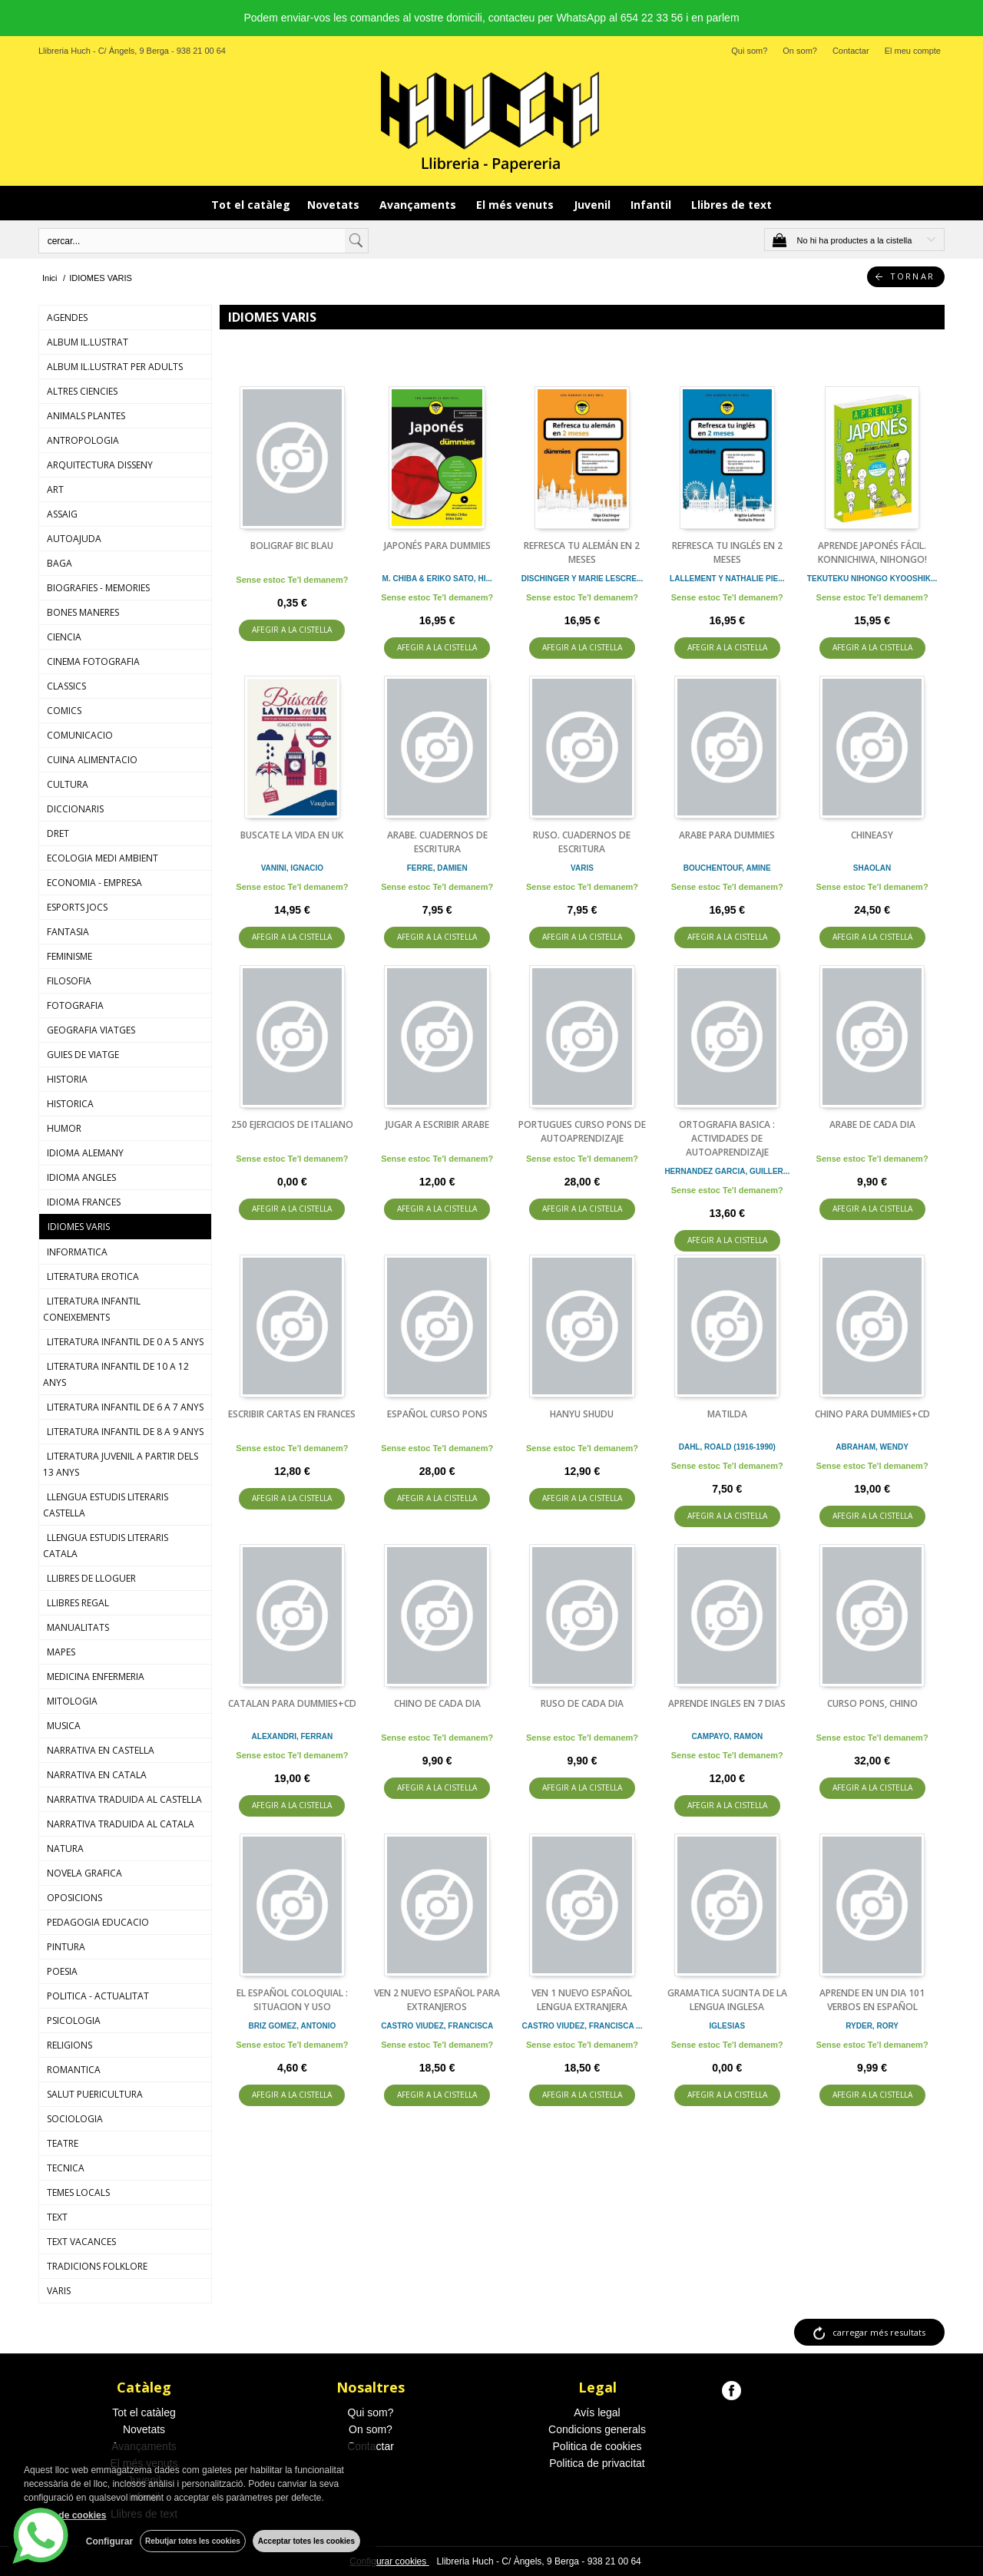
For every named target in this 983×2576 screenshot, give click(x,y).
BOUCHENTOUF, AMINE (727, 868)
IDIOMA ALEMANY (85, 1152)
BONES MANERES (83, 612)
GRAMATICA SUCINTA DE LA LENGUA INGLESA (727, 1999)
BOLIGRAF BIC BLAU (291, 545)
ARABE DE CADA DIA (872, 1124)
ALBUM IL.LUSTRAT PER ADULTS (115, 366)
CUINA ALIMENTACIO (92, 759)
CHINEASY (872, 835)
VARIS (59, 2290)
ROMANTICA (74, 2069)
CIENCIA (64, 636)
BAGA (59, 563)
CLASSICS (66, 686)
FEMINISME (69, 956)
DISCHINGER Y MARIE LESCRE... (582, 578)
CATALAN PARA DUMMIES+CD (292, 1703)
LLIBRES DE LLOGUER (91, 1578)
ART (55, 489)
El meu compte (913, 50)
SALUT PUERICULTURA (95, 2094)
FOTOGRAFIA (75, 1005)
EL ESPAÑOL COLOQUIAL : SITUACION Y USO (292, 1999)
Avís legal (597, 2412)
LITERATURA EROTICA (93, 1276)
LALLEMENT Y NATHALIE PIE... (727, 578)
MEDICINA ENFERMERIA (95, 1676)
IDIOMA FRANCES (84, 1202)
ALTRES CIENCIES (82, 391)
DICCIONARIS (75, 808)
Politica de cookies (597, 2446)
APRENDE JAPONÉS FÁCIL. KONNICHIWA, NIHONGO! (872, 552)
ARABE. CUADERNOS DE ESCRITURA (437, 841)
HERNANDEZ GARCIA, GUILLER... (726, 1171)
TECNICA (65, 2167)
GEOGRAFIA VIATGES (91, 1030)
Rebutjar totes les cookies (192, 2541)
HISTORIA (67, 1079)
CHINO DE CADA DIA (437, 1703)
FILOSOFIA (69, 980)
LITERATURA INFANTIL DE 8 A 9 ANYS (125, 1431)
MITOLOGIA (72, 1701)
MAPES (61, 1651)
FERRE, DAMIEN (437, 868)
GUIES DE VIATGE (83, 1054)
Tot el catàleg (250, 204)
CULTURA (67, 784)
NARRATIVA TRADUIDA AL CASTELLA (124, 1799)
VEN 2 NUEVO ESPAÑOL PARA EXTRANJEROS (437, 1999)
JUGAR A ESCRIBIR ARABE (437, 1124)
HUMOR (64, 1128)
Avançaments (419, 204)
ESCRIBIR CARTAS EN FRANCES (292, 1413)
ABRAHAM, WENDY (872, 1447)
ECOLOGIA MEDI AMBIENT (102, 858)
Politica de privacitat (597, 2463)
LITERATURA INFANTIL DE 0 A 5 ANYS (125, 1341)
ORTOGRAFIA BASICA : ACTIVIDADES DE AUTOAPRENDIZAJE (727, 1138)
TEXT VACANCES (81, 2241)
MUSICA (64, 1725)
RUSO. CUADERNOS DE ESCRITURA (582, 841)
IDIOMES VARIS (79, 1226)
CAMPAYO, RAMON (727, 1736)
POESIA (62, 1971)
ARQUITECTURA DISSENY (100, 464)
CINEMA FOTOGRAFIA (93, 661)
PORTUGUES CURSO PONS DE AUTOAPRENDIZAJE (582, 1131)
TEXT (57, 2217)
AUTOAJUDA (74, 538)
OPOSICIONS (74, 1897)
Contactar (850, 50)
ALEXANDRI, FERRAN (292, 1736)
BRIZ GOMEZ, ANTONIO (292, 2026)
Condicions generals (597, 2429)
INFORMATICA (77, 1251)
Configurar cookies (389, 2561)
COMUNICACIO (80, 735)
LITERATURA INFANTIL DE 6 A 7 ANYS (125, 1407)
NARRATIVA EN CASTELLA (100, 1750)
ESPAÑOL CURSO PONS (437, 1413)
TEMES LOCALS (78, 2192)
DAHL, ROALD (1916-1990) (727, 1447)
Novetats (334, 204)
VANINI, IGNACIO (292, 868)
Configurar (107, 2541)
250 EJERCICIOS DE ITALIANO (292, 1124)
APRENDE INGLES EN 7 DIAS (727, 1703)
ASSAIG (62, 514)
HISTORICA (70, 1103)
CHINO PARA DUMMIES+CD (872, 1413)
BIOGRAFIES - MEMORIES (98, 587)
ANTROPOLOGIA (83, 440)
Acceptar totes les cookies (306, 2541)
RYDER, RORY (872, 2026)
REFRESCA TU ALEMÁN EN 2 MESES (582, 552)
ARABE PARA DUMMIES (727, 835)
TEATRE (62, 2143)
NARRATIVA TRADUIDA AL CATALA (120, 1823)
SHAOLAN (872, 868)
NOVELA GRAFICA (84, 1873)
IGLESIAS (727, 2026)
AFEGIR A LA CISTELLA (292, 631)
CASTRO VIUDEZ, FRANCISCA (437, 2026)
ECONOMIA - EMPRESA (94, 882)
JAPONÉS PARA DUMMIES (437, 545)
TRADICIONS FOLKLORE (97, 2266)
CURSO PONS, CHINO (872, 1703)
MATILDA (727, 1413)
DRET (58, 833)
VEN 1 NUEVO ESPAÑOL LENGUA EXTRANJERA (581, 1999)
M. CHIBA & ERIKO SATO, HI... (437, 578)
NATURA (65, 1848)
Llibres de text (731, 204)
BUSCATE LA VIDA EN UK (291, 835)
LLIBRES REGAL (78, 1602)
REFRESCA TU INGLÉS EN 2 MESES (727, 552)
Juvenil (594, 204)
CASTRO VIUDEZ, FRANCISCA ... (582, 2026)
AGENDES (67, 317)
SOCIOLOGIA (75, 2118)
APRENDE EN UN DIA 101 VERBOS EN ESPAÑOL (872, 1999)
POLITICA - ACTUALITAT (98, 1995)
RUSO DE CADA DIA (582, 1703)
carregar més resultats (878, 2332)
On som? (800, 50)
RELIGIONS (69, 2045)
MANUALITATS (78, 1627)
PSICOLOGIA (74, 2020)
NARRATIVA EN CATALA (97, 1774)
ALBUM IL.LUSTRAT (87, 342)
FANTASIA (68, 931)
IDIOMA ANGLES (81, 1177)
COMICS (64, 710)
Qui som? (749, 50)
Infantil (652, 204)
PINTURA (66, 1946)
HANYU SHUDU (582, 1413)
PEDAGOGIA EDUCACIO (98, 1922)
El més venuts (516, 204)
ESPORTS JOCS (77, 907)
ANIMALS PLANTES (86, 415)
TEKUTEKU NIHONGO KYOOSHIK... (872, 578)
